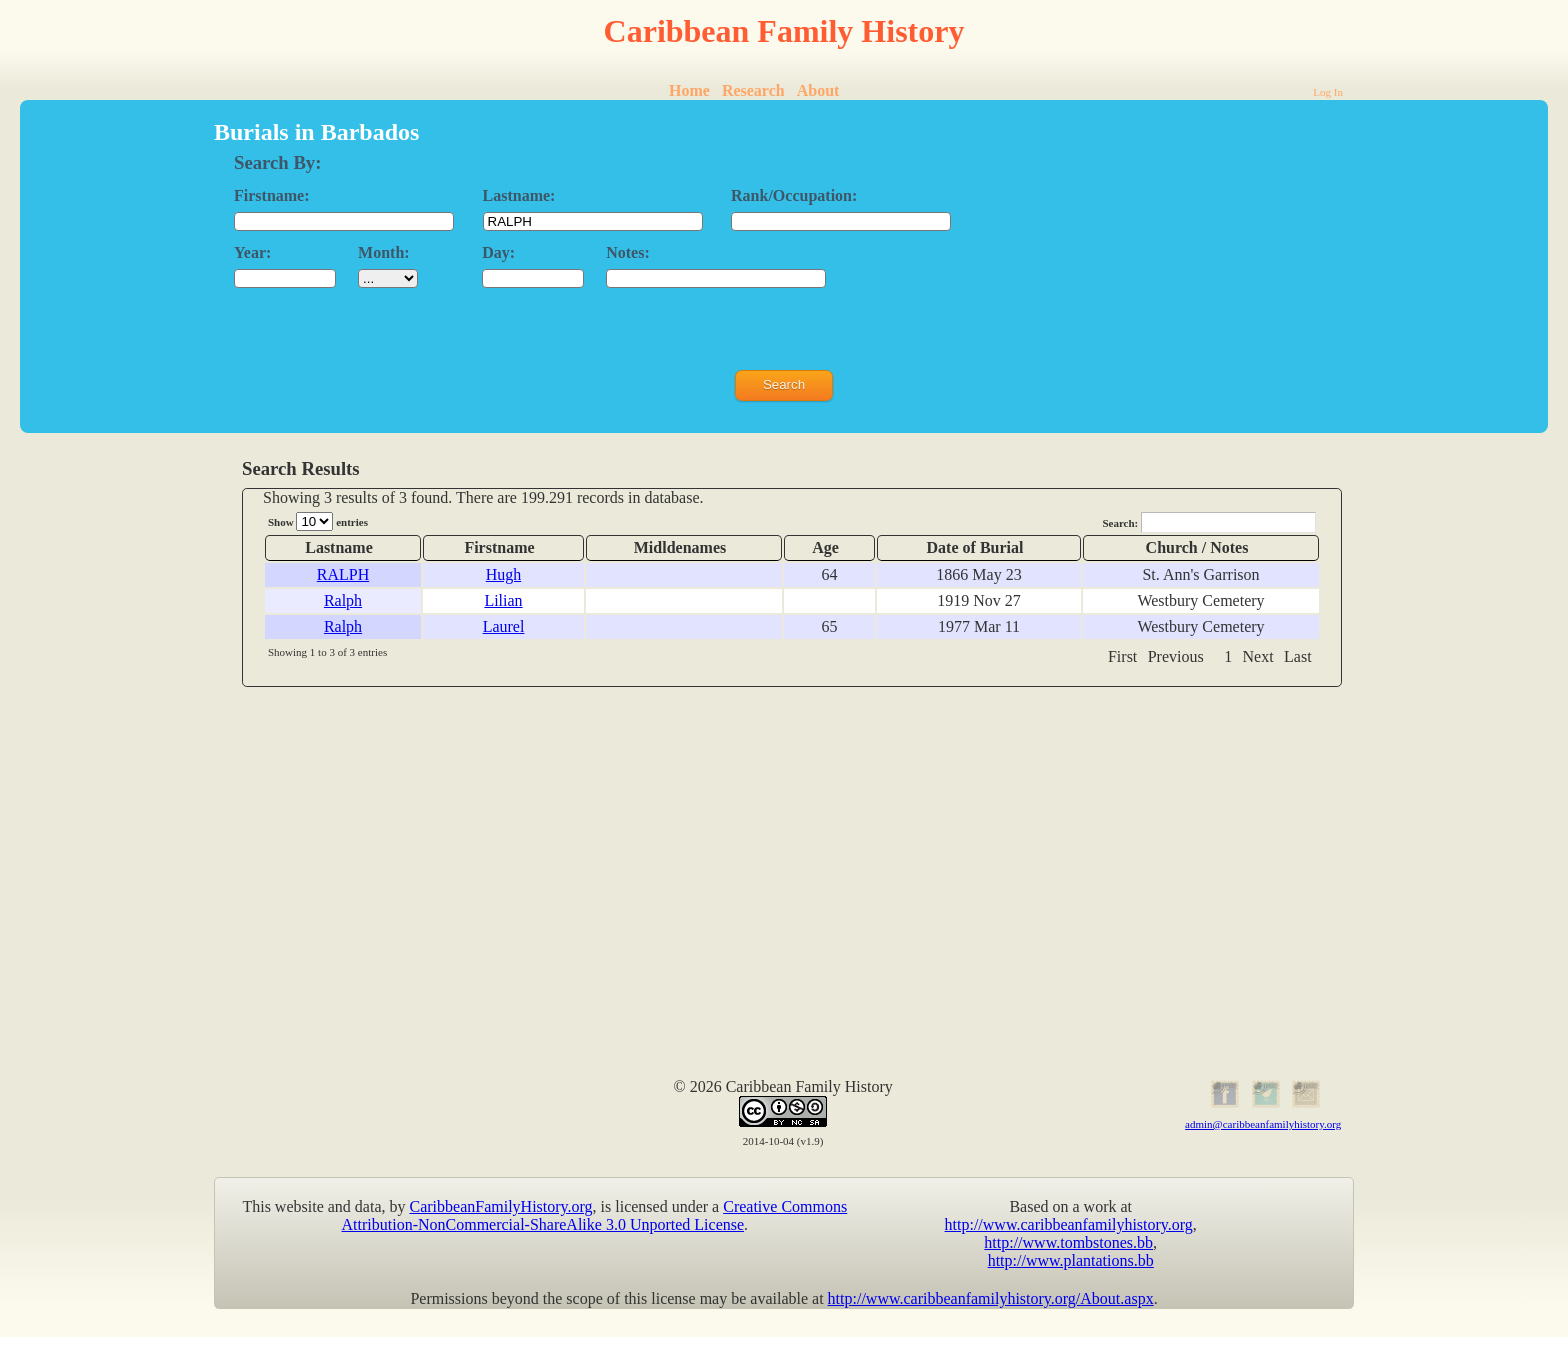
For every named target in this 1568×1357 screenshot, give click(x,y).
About (818, 90)
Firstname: (272, 195)
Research (753, 90)
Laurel (504, 626)
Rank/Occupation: (794, 195)
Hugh (504, 574)
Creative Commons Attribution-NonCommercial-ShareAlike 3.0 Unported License (595, 1215)
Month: (384, 252)
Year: (252, 252)
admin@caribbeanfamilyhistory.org (1263, 1124)
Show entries (318, 521)
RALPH (343, 574)
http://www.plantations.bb (1071, 1260)
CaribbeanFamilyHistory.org (501, 1206)
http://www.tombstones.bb (1068, 1242)
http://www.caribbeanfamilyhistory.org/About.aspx (991, 1298)
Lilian (503, 600)
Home (689, 90)
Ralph (343, 600)
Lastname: (519, 195)
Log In (1328, 92)
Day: (498, 252)
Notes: (628, 252)
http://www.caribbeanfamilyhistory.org (1069, 1224)
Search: (1209, 522)
